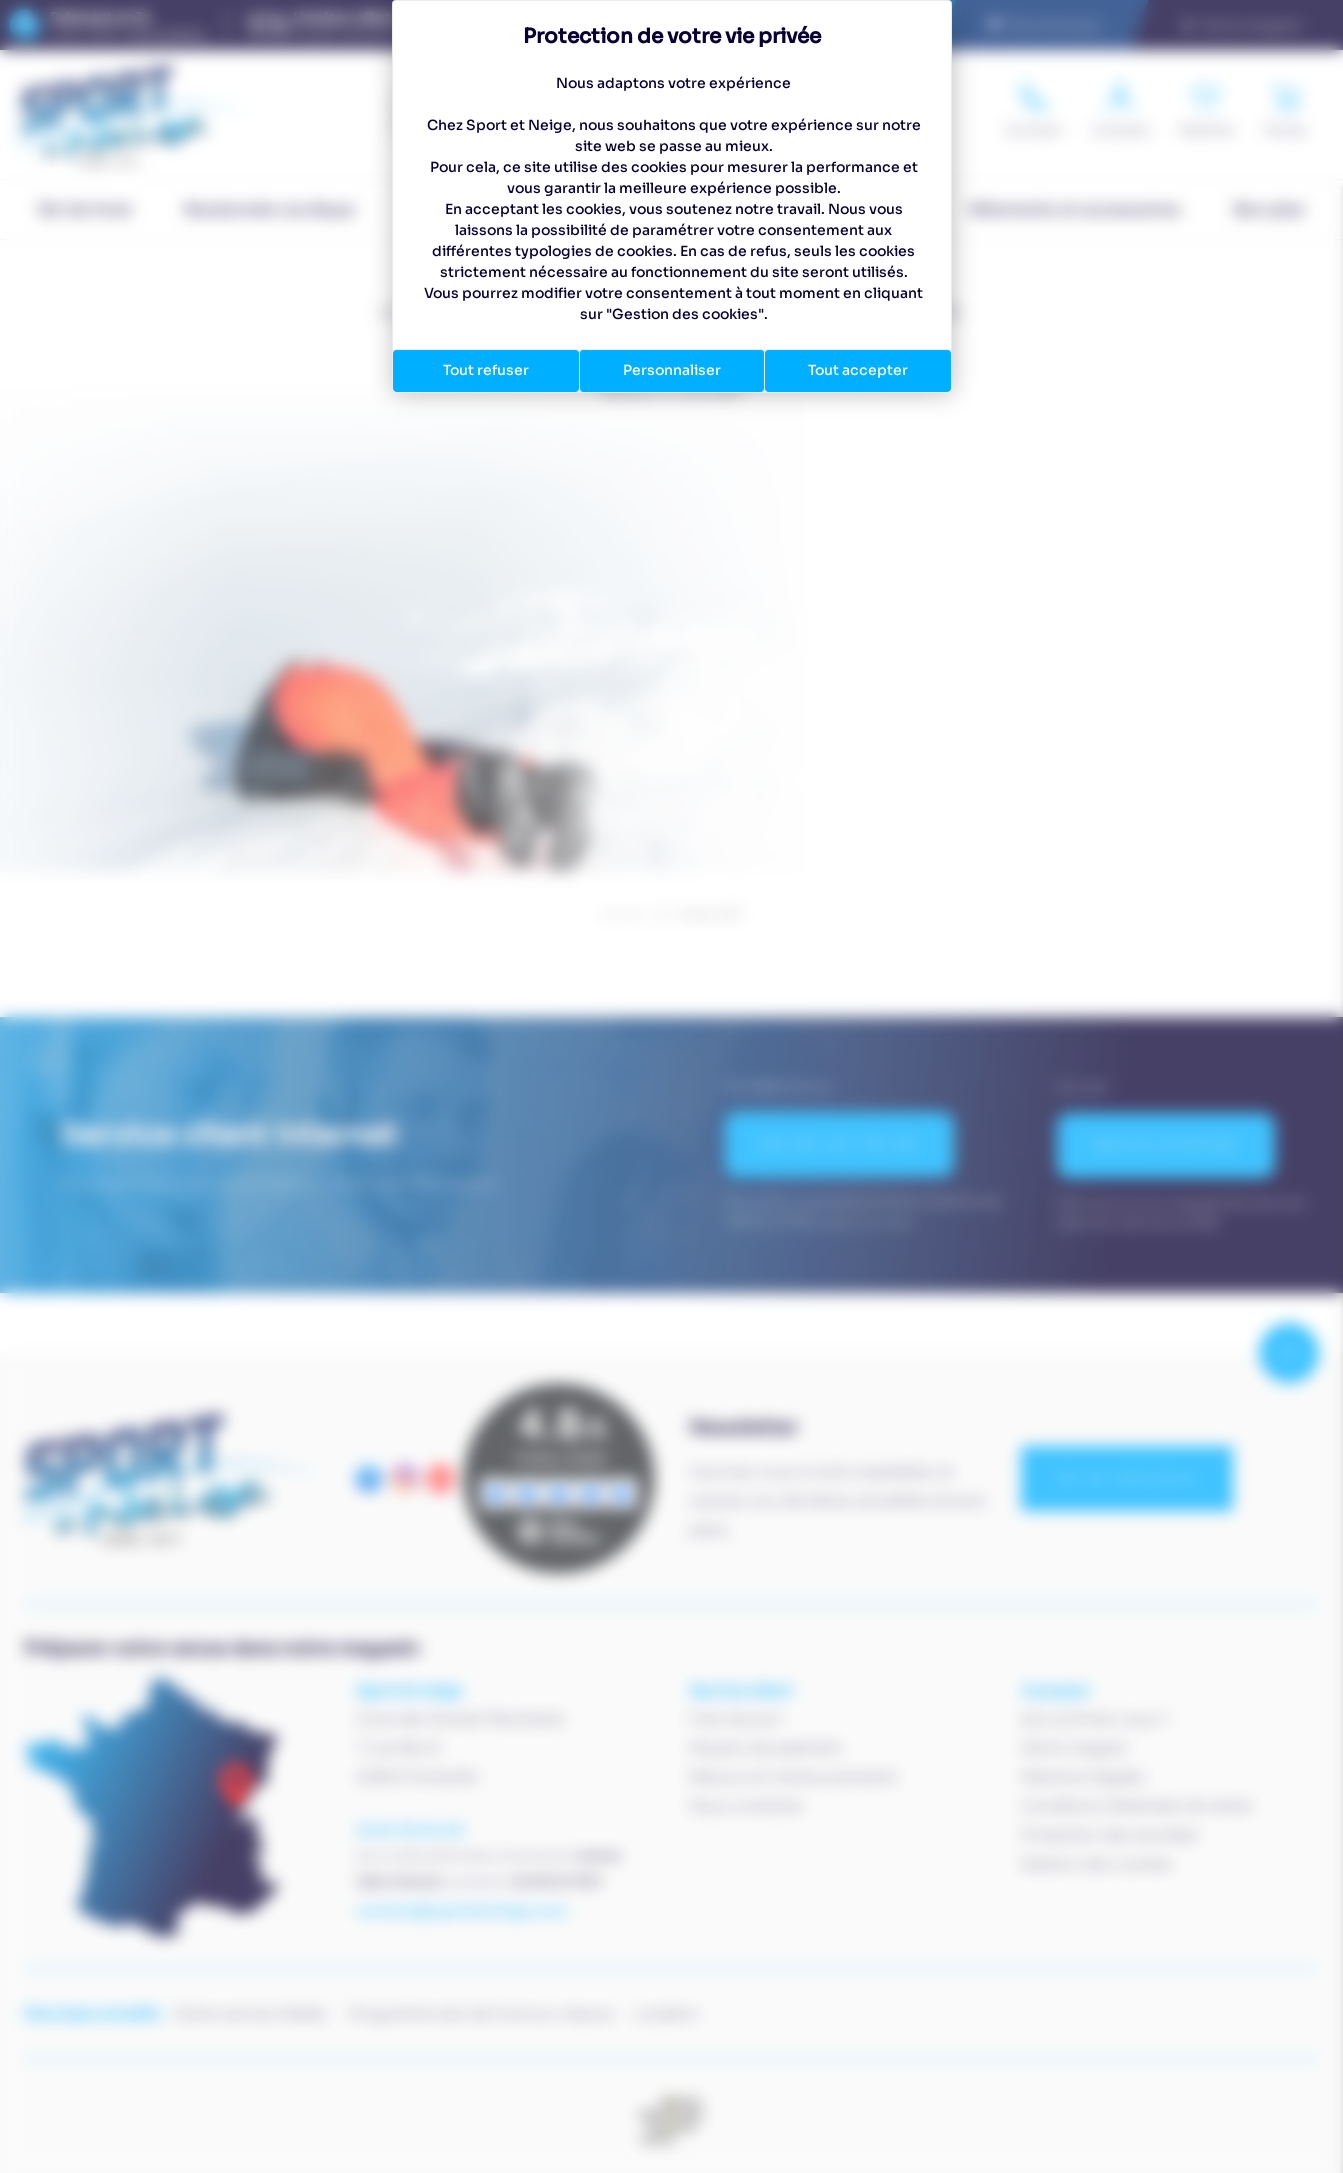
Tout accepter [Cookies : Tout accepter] (858, 370)
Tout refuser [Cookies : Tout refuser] (486, 370)
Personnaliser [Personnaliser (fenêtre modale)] (672, 370)
